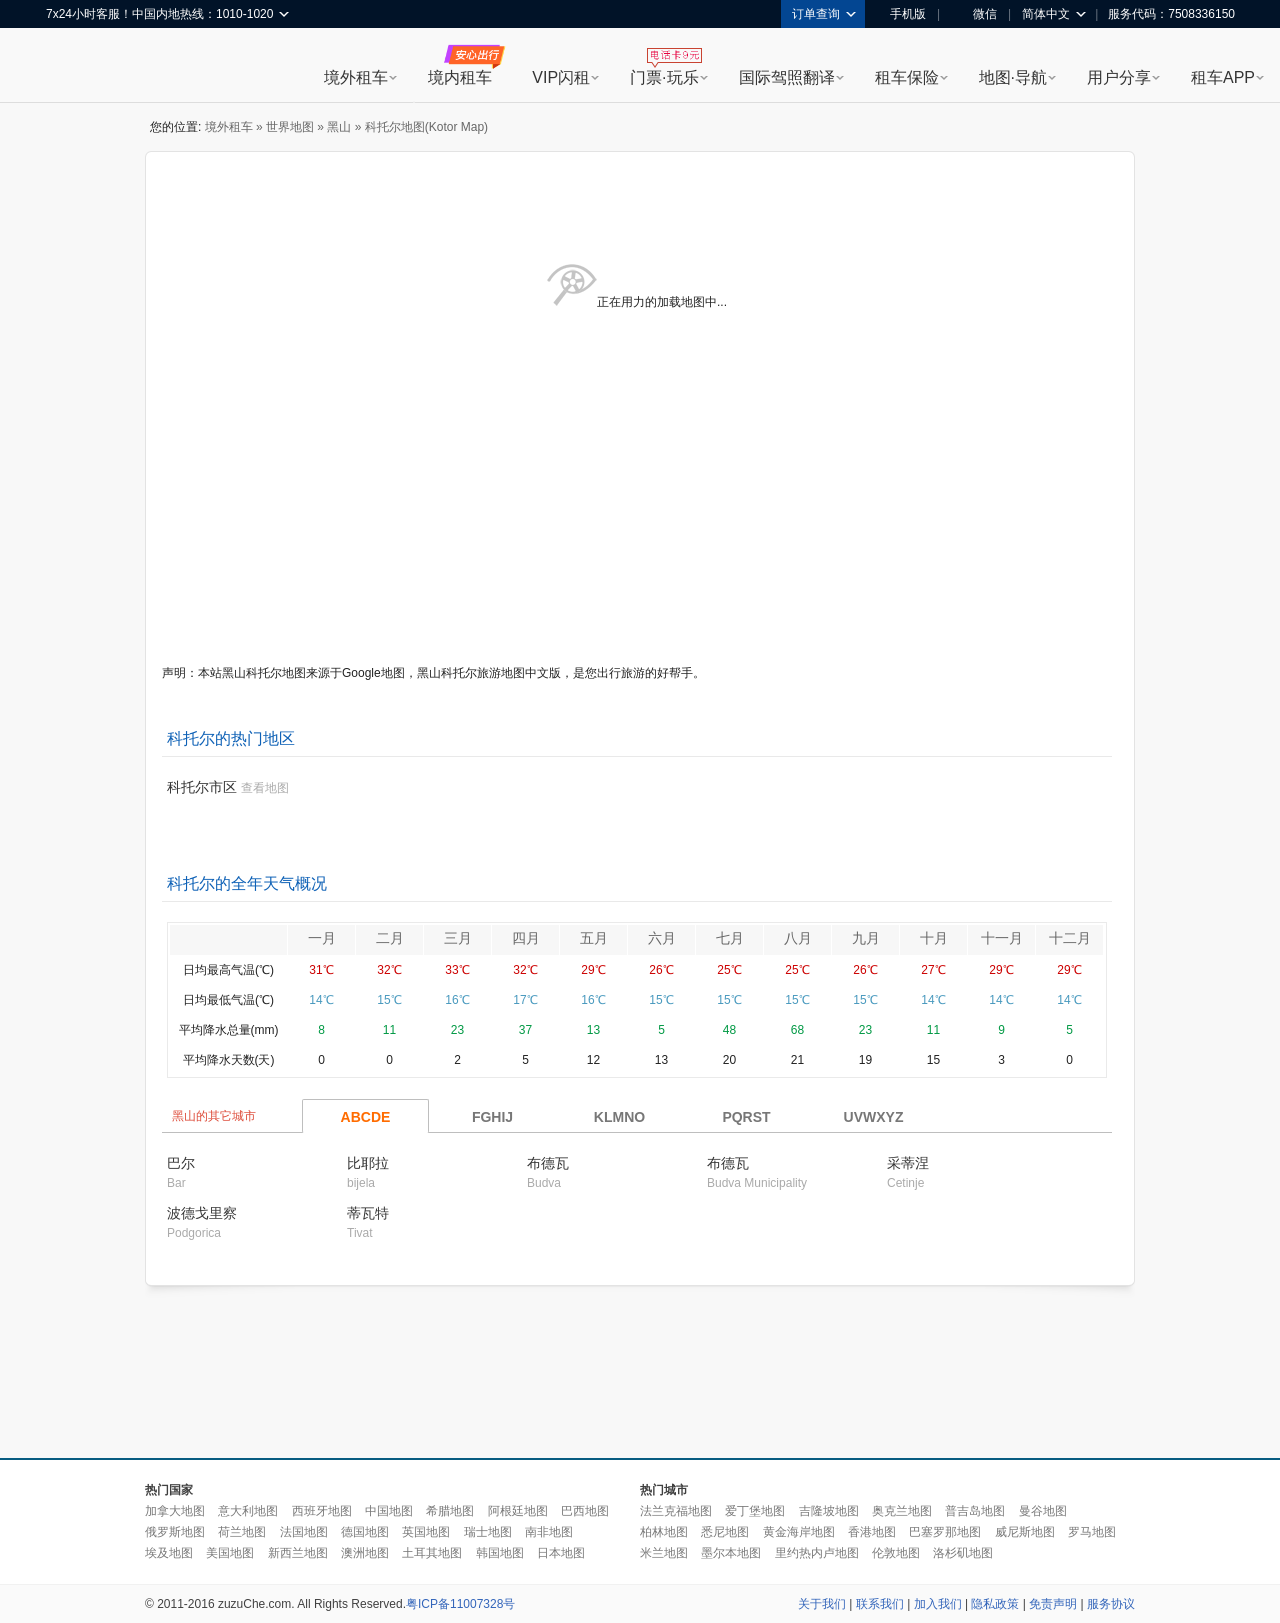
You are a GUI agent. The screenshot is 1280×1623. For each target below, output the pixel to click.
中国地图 (389, 1511)
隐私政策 (995, 1604)
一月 (322, 938)
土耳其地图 (432, 1553)
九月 (866, 938)
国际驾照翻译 (787, 77)
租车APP (1223, 77)
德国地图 (365, 1532)
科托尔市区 (202, 787)
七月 (730, 938)
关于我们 (822, 1604)
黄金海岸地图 (799, 1532)
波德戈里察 (202, 1213)
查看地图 (265, 788)
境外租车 (356, 77)
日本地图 (561, 1553)
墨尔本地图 (731, 1553)
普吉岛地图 (975, 1511)
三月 (458, 938)
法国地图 (304, 1532)
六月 (662, 938)
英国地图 (426, 1532)
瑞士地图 (488, 1532)
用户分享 (1119, 77)
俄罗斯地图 (175, 1532)
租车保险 (907, 77)
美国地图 (230, 1553)
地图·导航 (1013, 77)
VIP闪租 (561, 77)
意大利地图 (248, 1511)
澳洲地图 (365, 1553)
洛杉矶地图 (963, 1553)
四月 (526, 938)
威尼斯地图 (1025, 1532)
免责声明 (1053, 1604)
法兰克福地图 (676, 1511)
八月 (798, 938)
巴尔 (181, 1163)
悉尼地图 (725, 1532)
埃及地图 (169, 1553)
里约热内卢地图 (817, 1553)
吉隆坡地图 (829, 1511)
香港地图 (872, 1532)
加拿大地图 (175, 1511)
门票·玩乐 (664, 77)
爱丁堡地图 (755, 1511)
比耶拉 (368, 1163)
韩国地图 (500, 1553)
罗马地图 (1092, 1532)
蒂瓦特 (368, 1213)
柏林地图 (664, 1532)
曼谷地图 (1043, 1511)
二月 (390, 938)
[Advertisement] (640, 1373)
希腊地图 (450, 1511)
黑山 (339, 127)
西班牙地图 (322, 1511)
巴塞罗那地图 (945, 1532)
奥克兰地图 (902, 1511)
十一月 (1002, 938)
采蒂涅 (908, 1163)
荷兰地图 (242, 1532)
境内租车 (460, 77)
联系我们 (880, 1604)
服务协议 (1111, 1604)
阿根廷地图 (518, 1511)
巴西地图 (585, 1511)
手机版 (901, 14)
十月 (934, 938)
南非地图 (549, 1532)
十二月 (1070, 938)
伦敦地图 (896, 1553)
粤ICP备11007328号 (460, 1604)
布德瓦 (548, 1163)
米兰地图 (664, 1553)
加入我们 (938, 1604)
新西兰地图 (298, 1553)
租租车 (71, 67)
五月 (594, 938)
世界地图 (290, 127)
